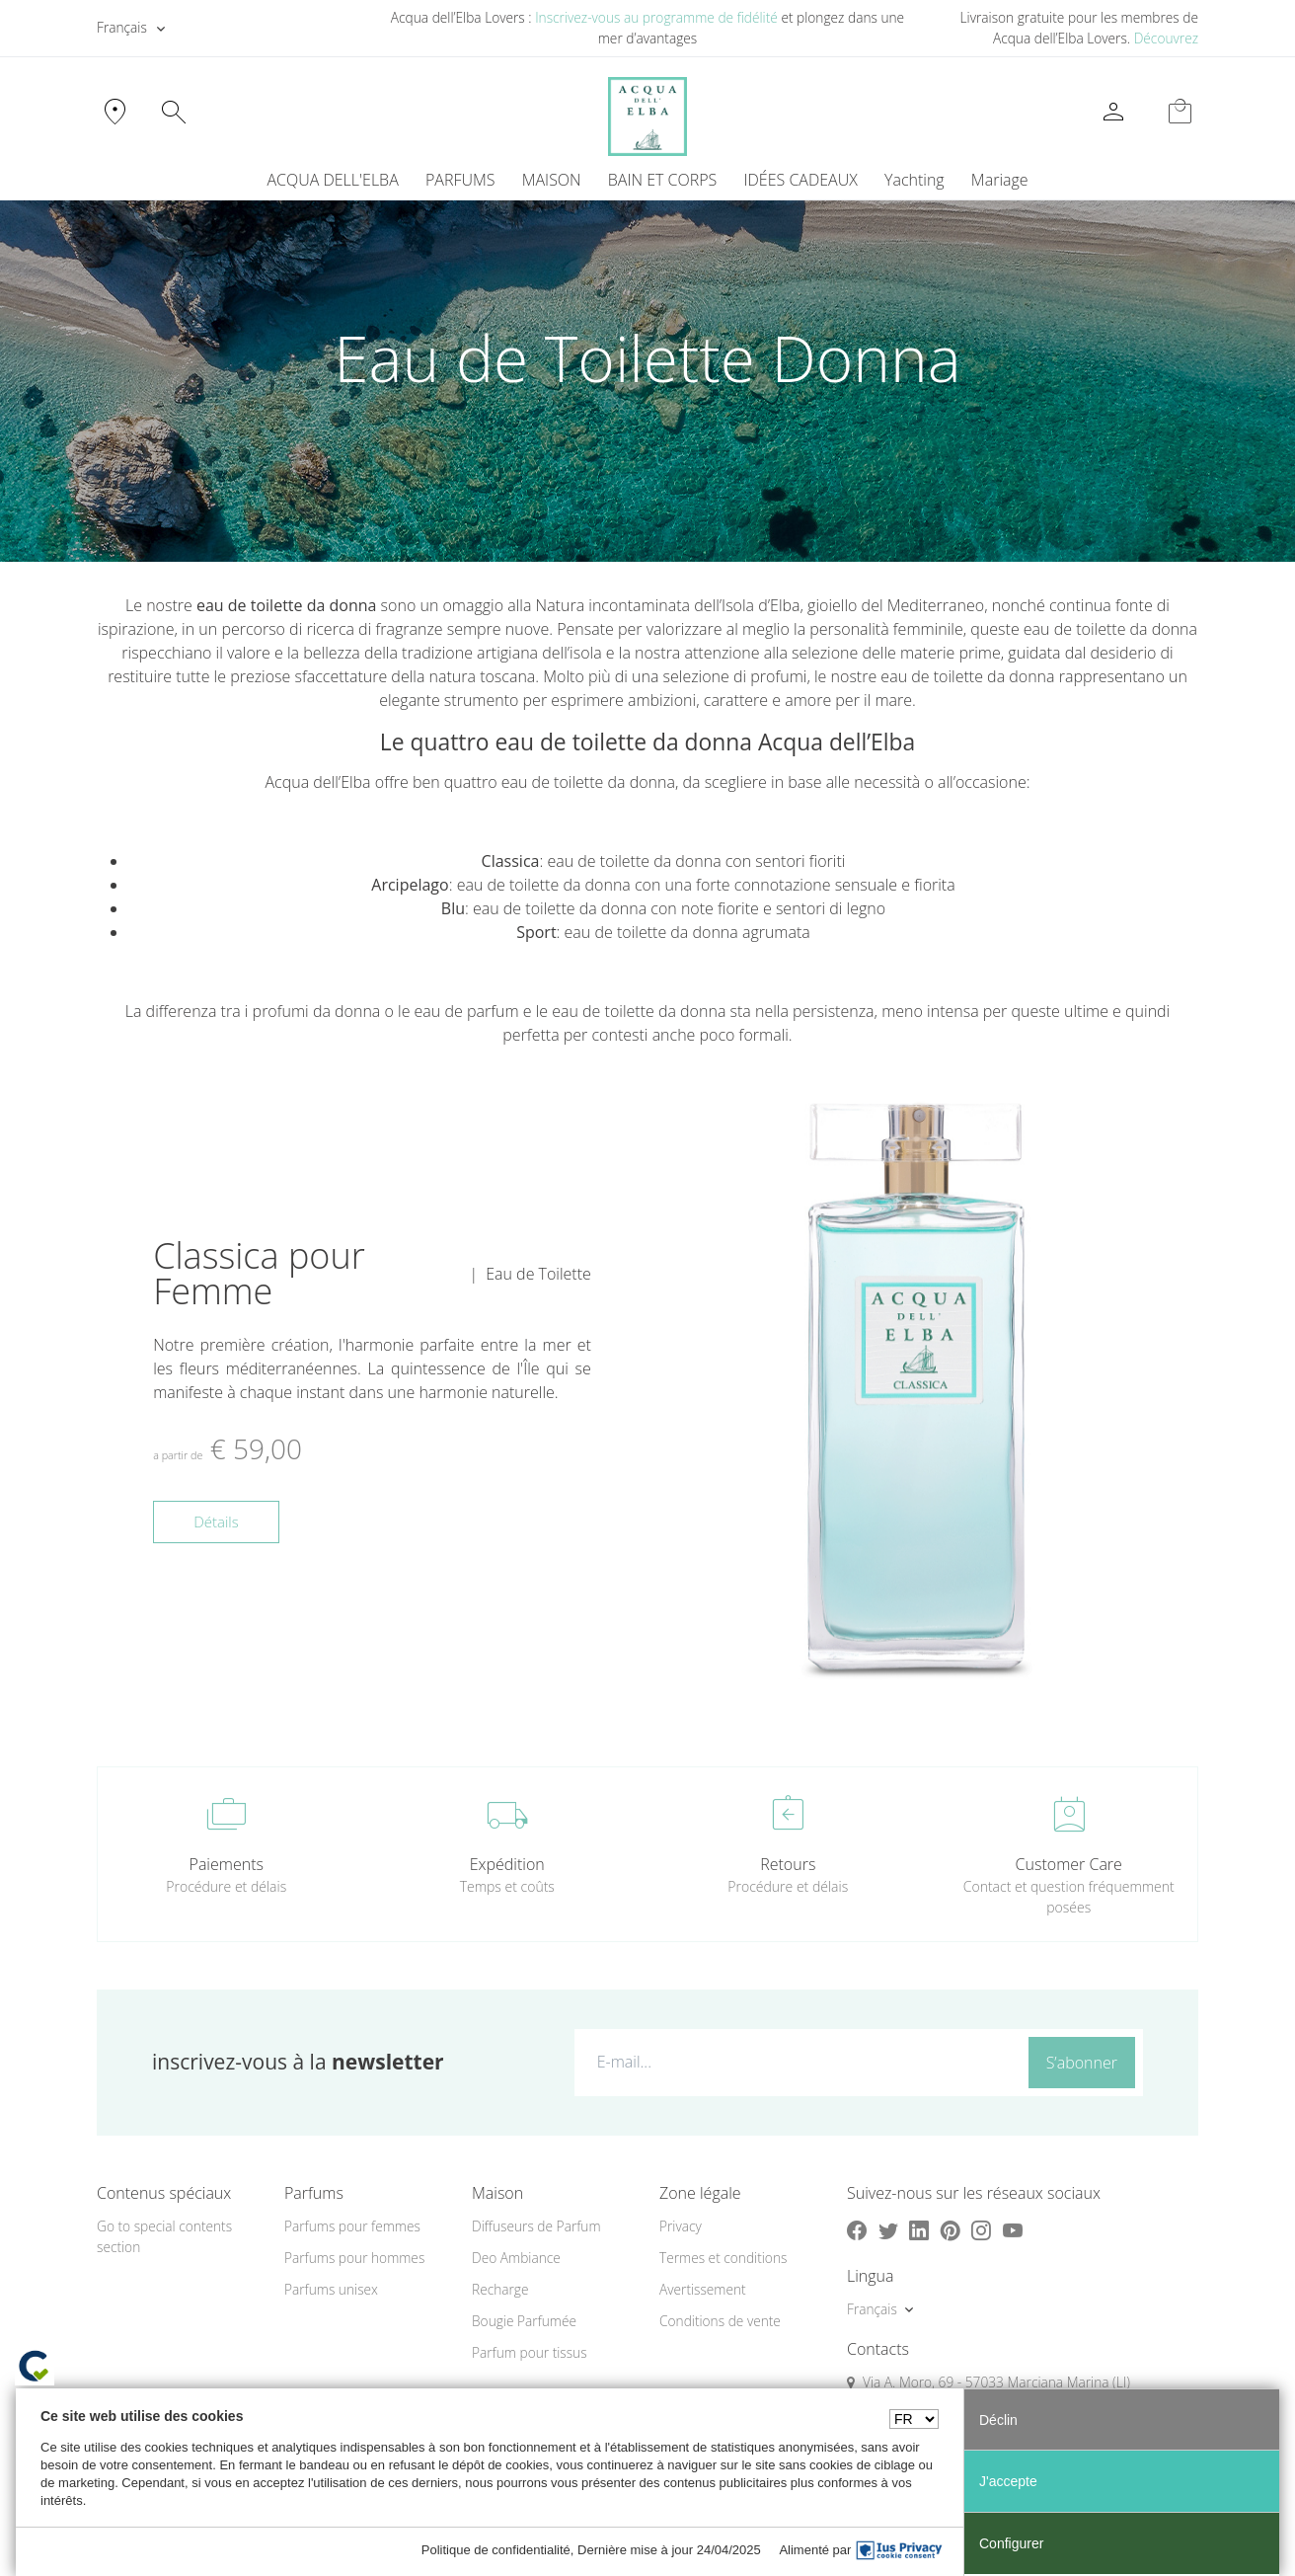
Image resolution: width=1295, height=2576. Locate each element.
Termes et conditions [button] (723, 2257)
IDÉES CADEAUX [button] (801, 180)
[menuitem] (914, 179)
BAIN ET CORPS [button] (663, 180)
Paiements (227, 1864)
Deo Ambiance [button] (516, 2257)
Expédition (507, 1864)
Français (122, 27)
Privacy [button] (680, 2226)
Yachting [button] (914, 180)
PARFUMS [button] (460, 180)
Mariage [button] (999, 180)
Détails (216, 1521)
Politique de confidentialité (496, 2549)
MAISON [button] (551, 180)
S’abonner (1081, 2062)
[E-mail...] (797, 2061)
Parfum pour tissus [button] (529, 2352)
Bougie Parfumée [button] (524, 2320)
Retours (787, 1864)
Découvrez (1166, 38)
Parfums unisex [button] (331, 2289)
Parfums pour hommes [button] (354, 2257)
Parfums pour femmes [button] (352, 2226)
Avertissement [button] (702, 2289)
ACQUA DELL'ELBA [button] (332, 180)
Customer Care (1069, 1864)
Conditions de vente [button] (720, 2320)
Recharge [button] (500, 2289)
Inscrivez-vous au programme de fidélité (656, 17)
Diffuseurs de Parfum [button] (536, 2226)
